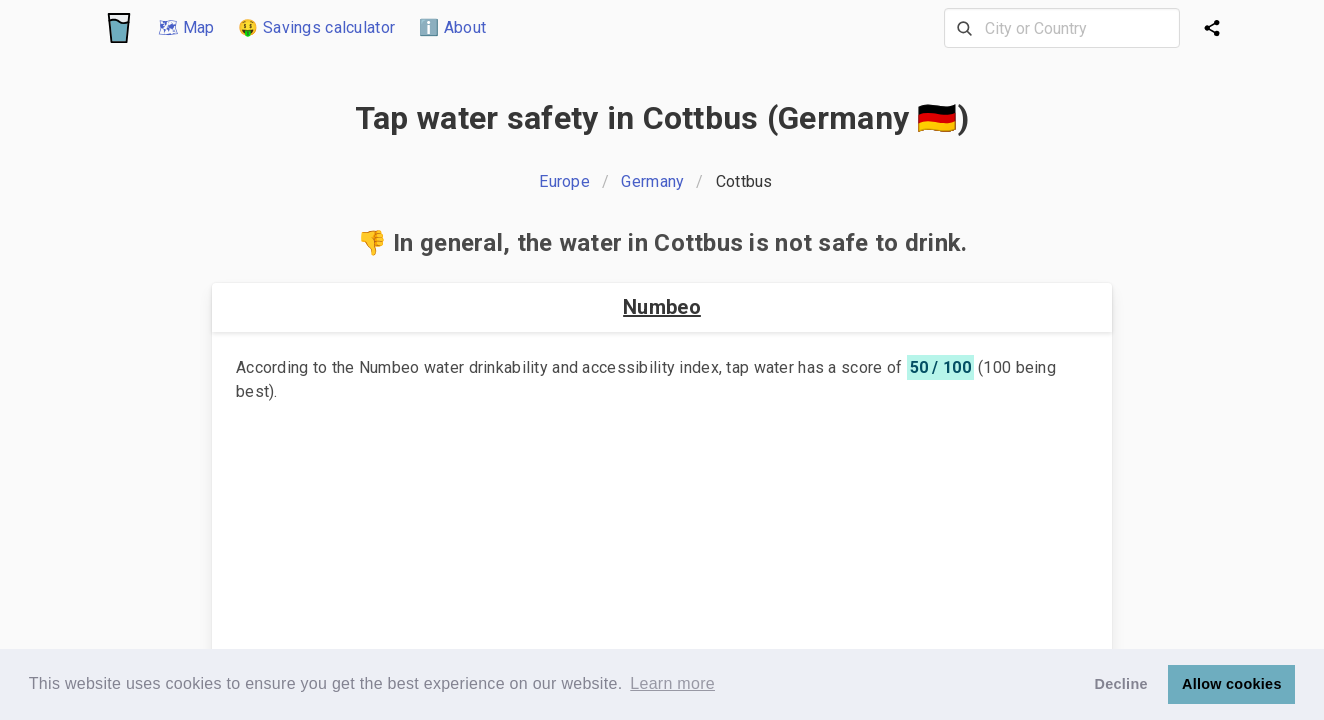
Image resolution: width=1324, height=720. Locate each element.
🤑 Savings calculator (316, 27)
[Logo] (119, 28)
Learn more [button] (672, 683)
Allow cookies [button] (1232, 684)
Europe (564, 181)
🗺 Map (186, 27)
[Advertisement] (662, 554)
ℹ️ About (452, 27)
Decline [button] (1121, 684)
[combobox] (1062, 28)
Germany (652, 181)
